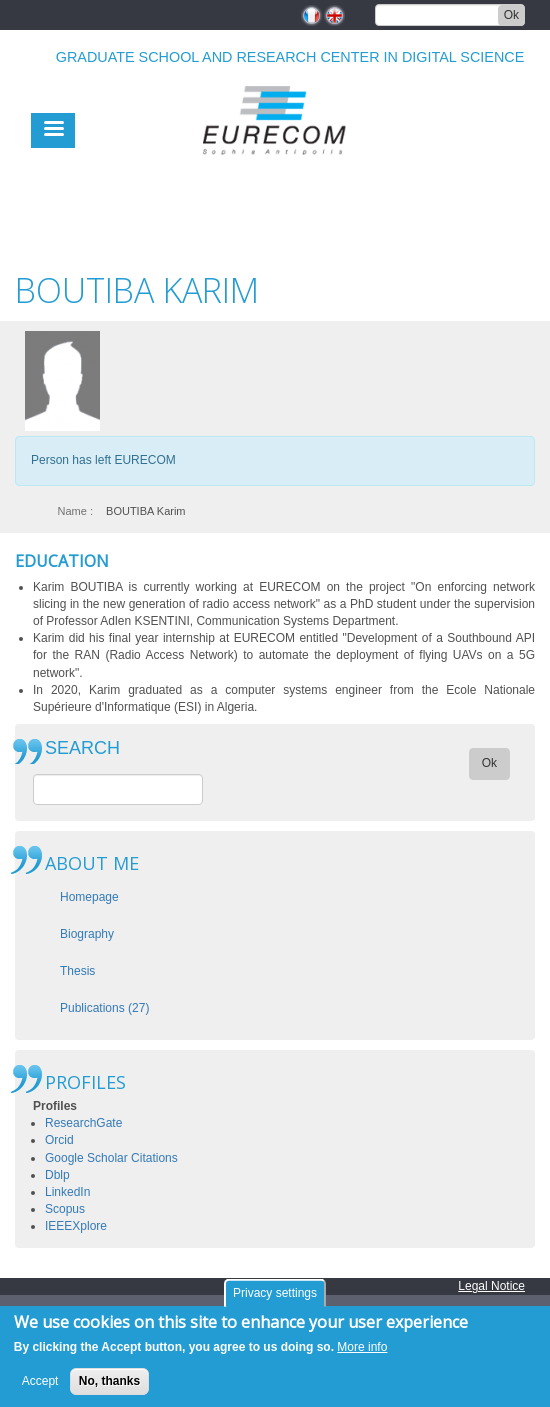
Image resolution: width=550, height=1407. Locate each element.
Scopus (65, 1209)
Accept (40, 1384)
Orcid (59, 1140)
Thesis (77, 971)
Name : (75, 511)
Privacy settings (275, 1296)
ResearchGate (83, 1123)
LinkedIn (67, 1192)
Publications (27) (104, 1008)
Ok (511, 15)
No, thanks (109, 1384)
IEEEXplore (76, 1226)
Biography (87, 934)
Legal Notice (491, 1286)
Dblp (57, 1175)
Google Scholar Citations (111, 1158)
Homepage (89, 897)
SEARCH (82, 748)
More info (362, 1350)
